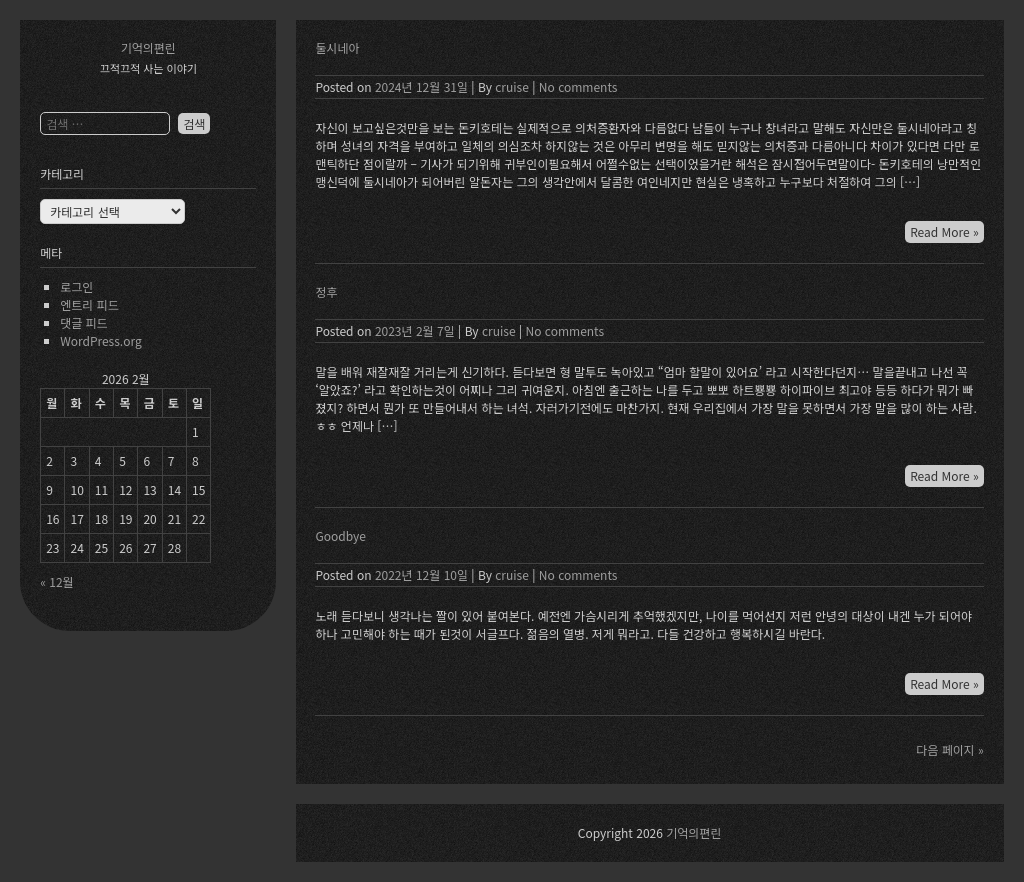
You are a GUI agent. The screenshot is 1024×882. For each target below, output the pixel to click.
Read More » (944, 231)
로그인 (76, 286)
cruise (512, 86)
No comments (578, 86)
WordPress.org (101, 340)
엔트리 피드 (89, 304)
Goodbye (340, 535)
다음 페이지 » (950, 749)
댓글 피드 (84, 322)
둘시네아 (337, 47)
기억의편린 (148, 47)
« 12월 (56, 581)
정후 (326, 291)
